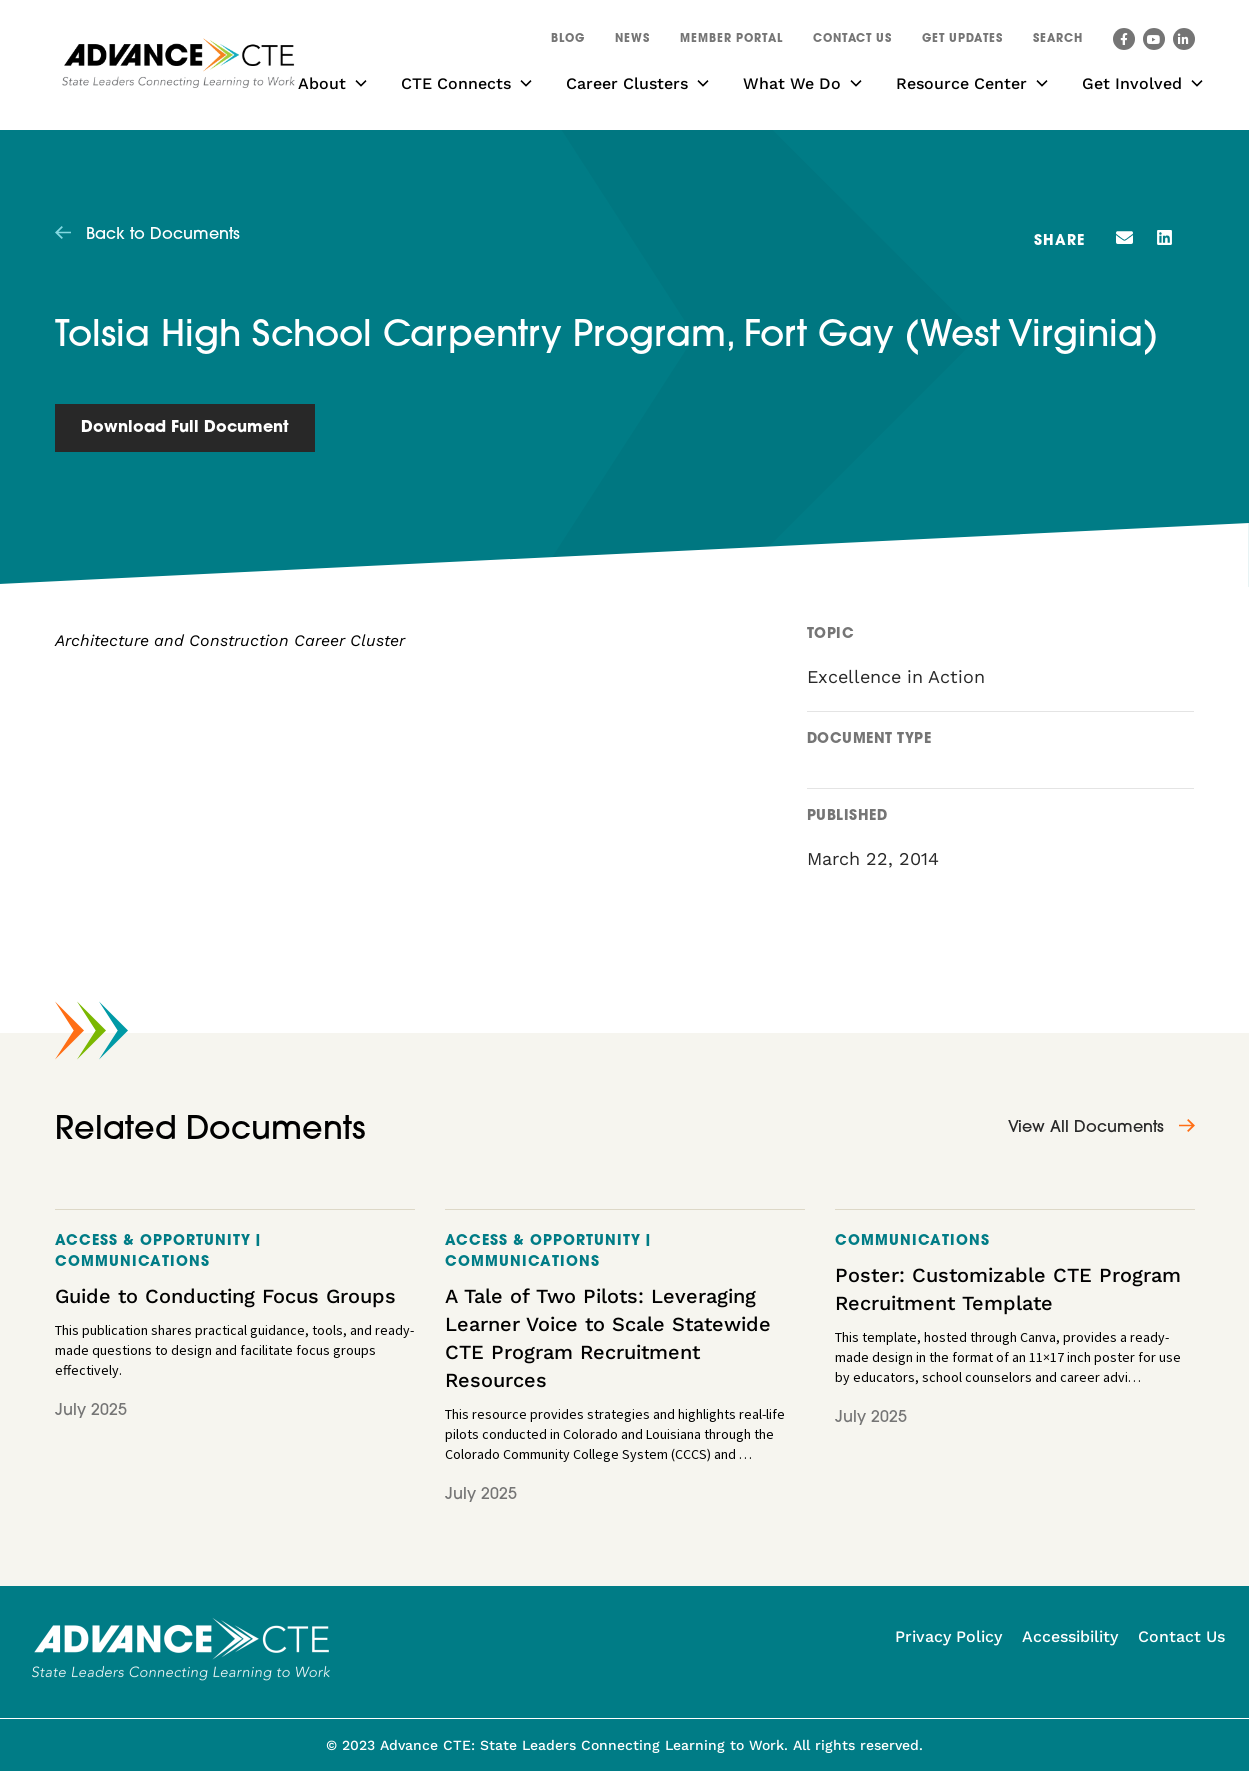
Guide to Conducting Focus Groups (225, 1296)
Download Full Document (185, 428)
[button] (1058, 42)
